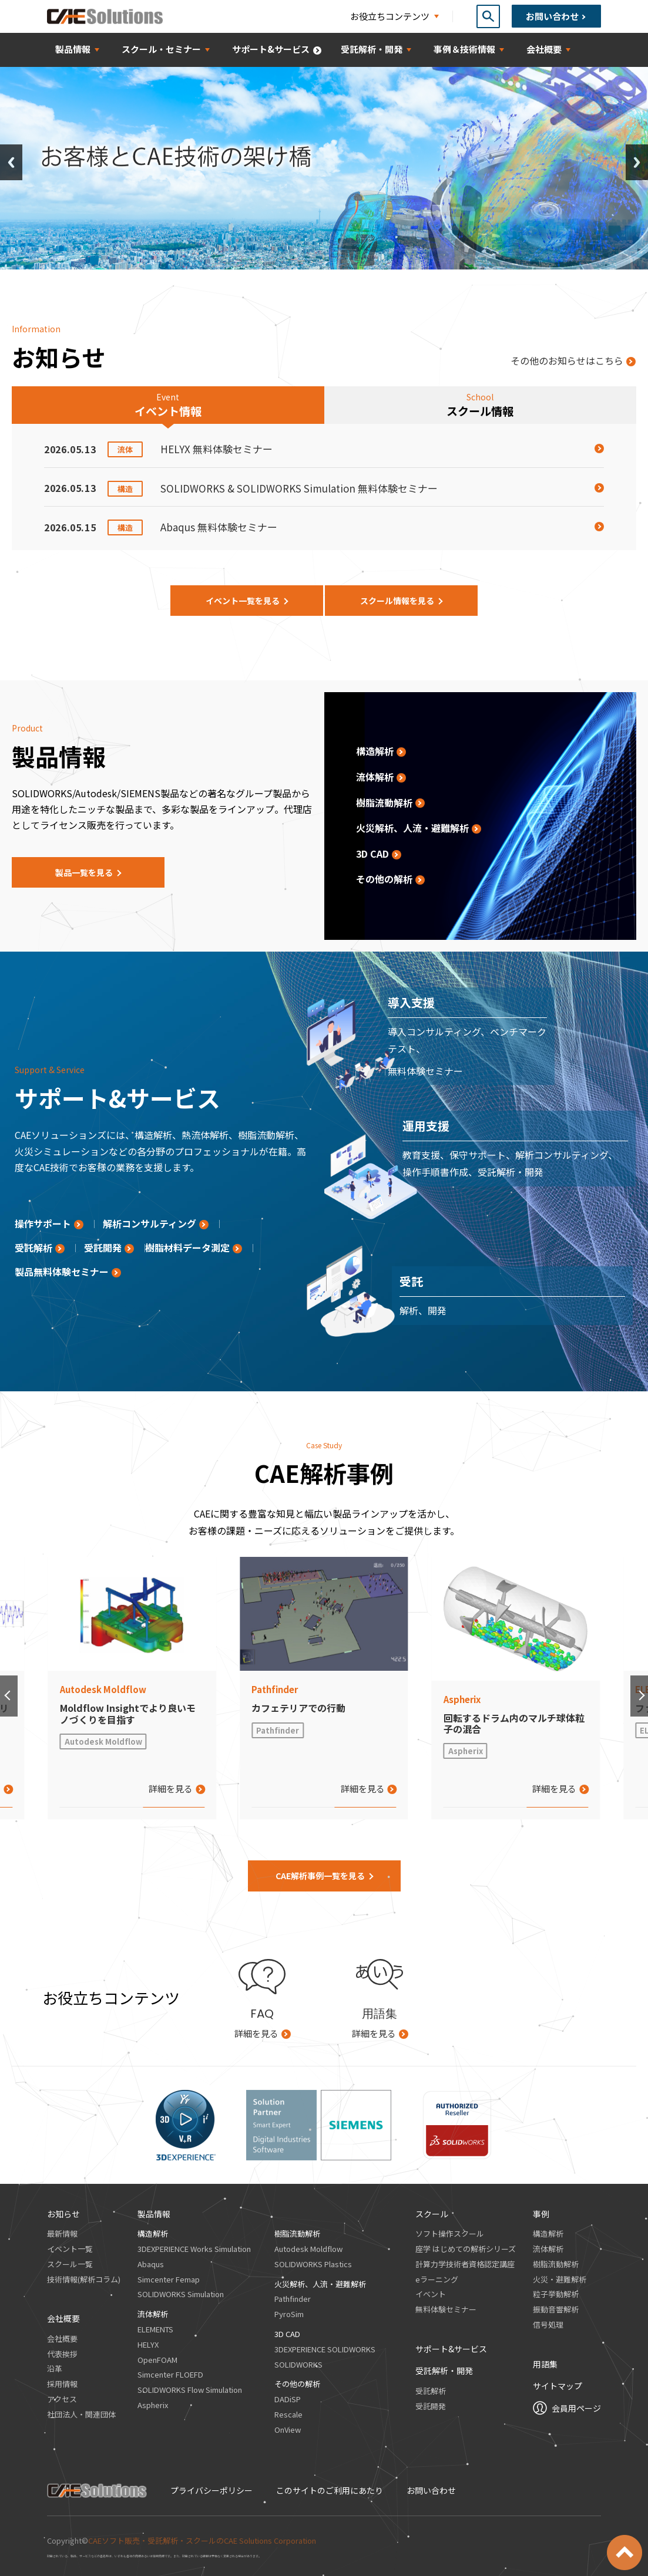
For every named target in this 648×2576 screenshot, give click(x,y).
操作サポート (43, 1223)
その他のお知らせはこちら (567, 360)
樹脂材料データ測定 (187, 1247)
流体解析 (375, 777)
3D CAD (372, 854)
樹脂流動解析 (384, 802)
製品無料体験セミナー (62, 1272)
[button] (9, 1696)
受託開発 (103, 1247)
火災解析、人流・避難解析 (412, 828)
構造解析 (375, 751)
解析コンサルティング (149, 1223)
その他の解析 (384, 879)
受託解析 (33, 1247)
